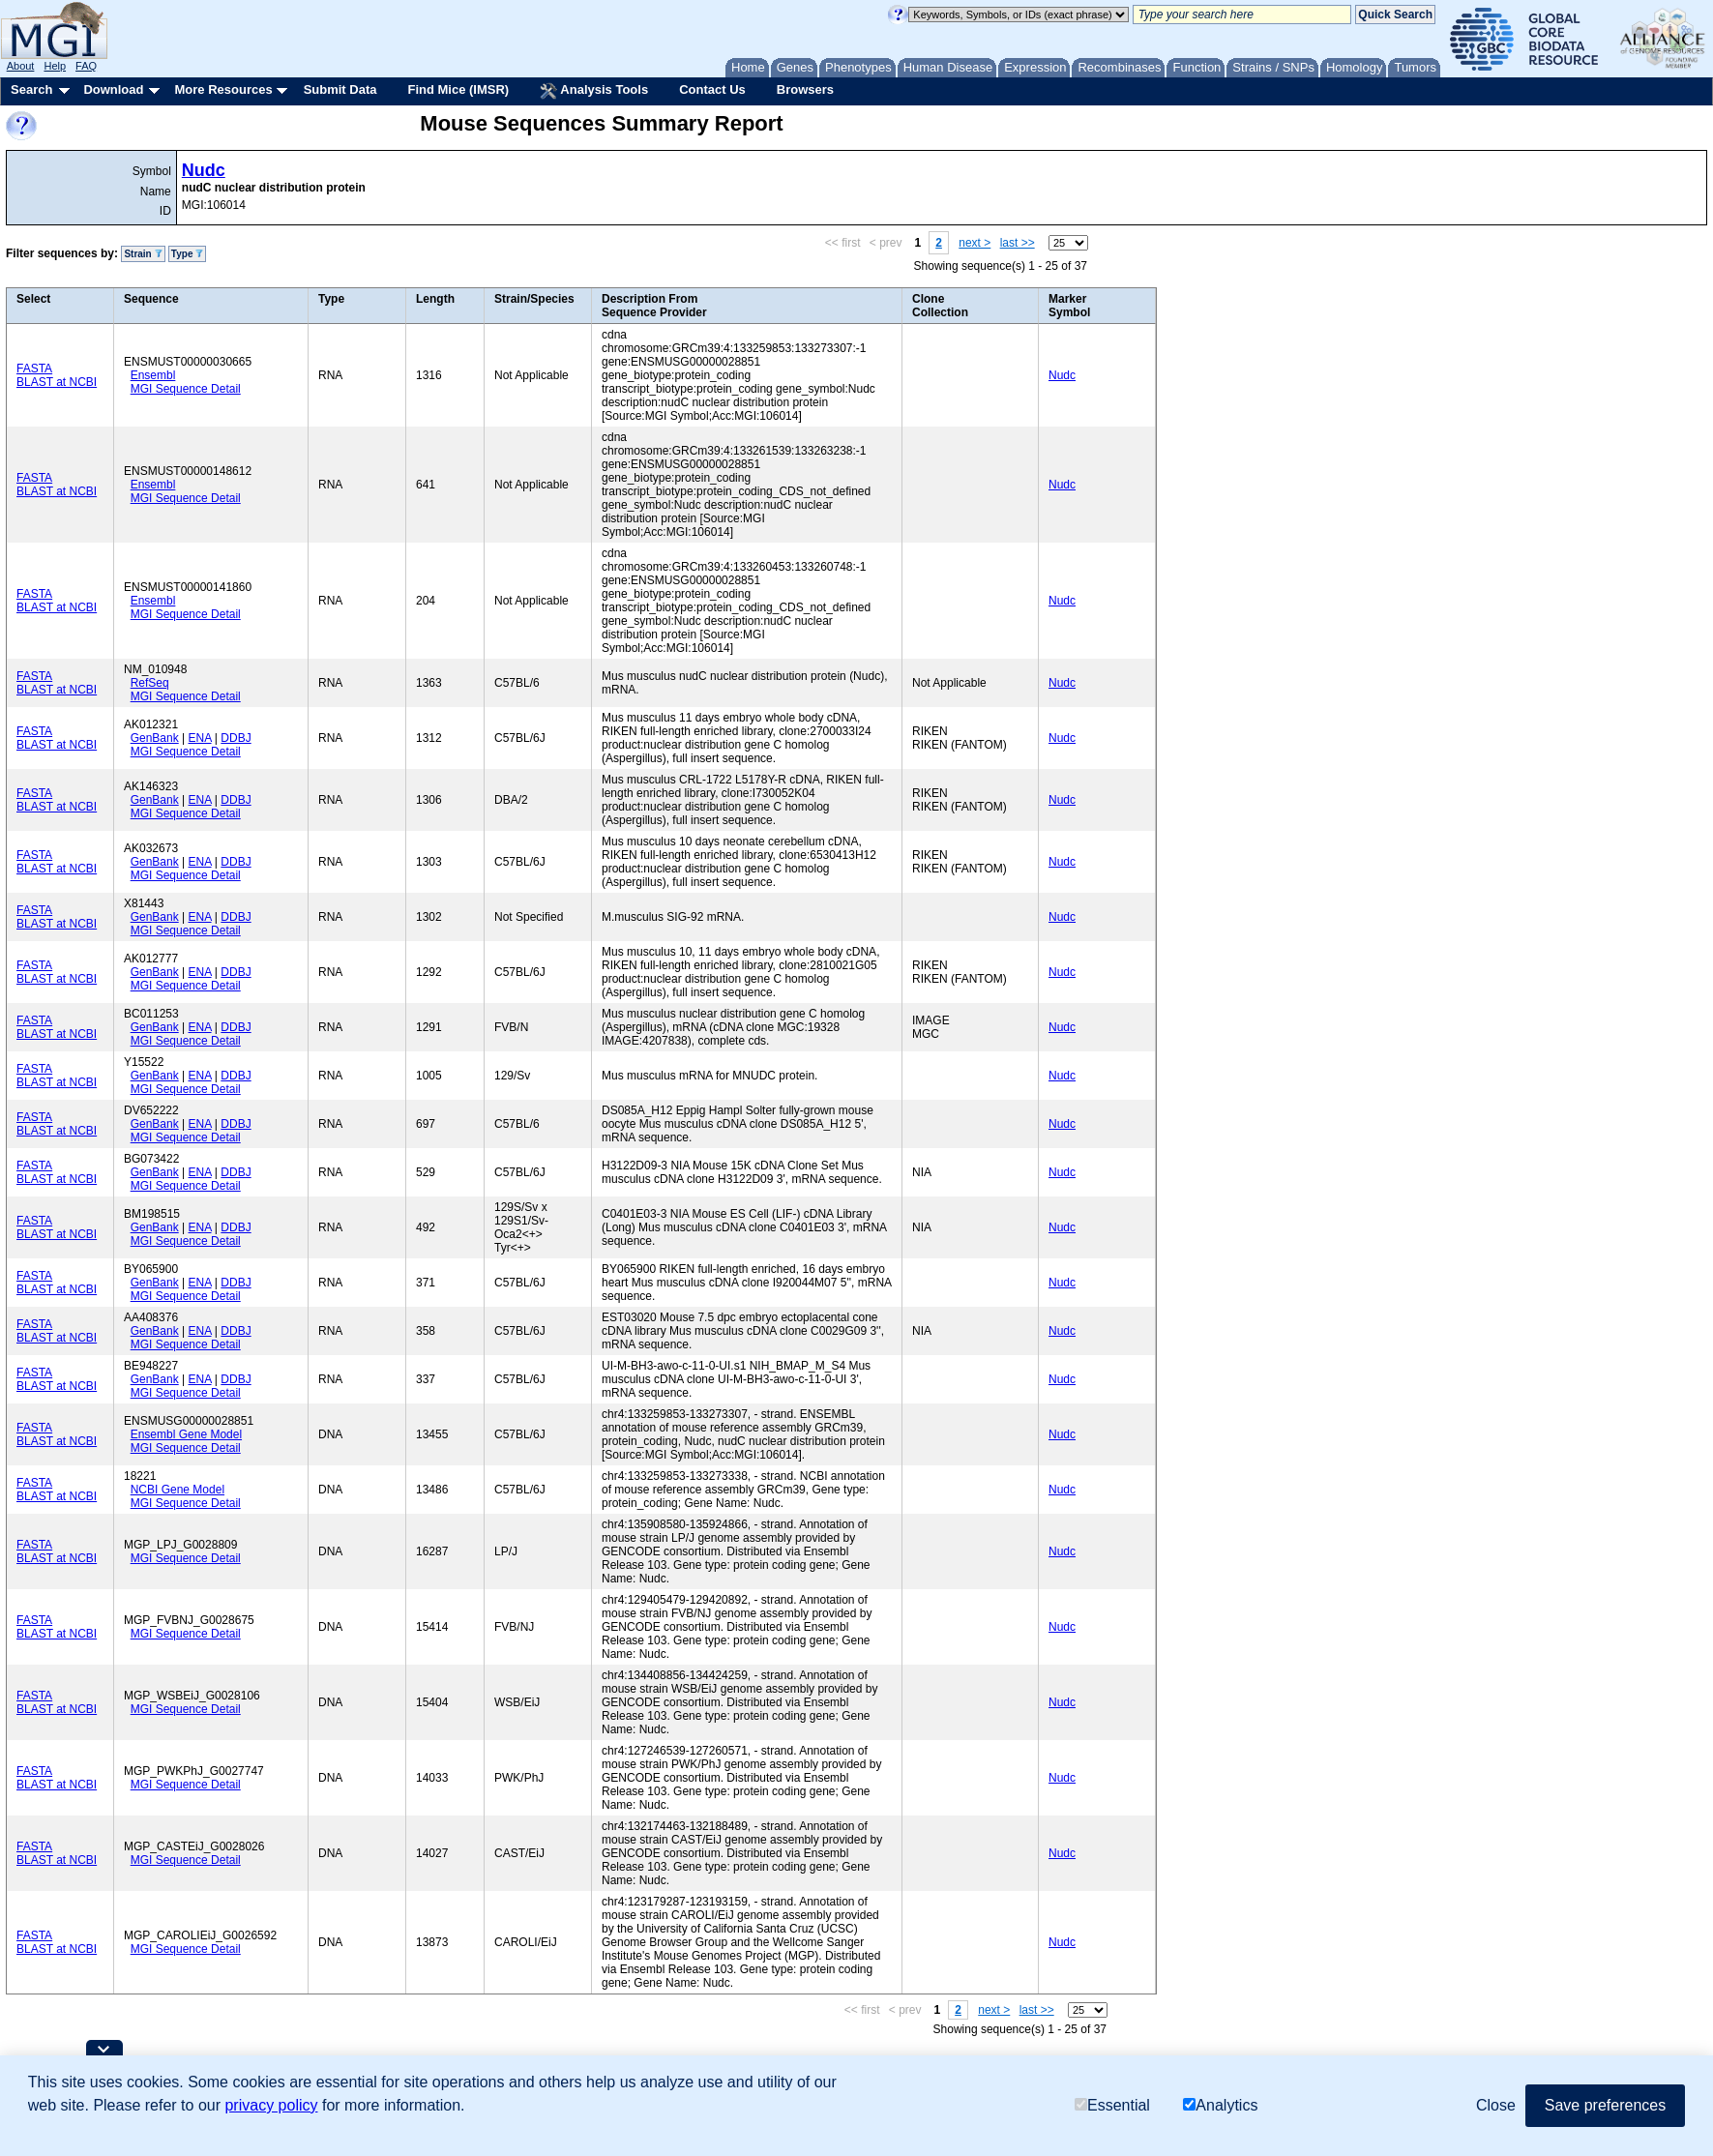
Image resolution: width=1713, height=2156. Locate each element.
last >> (1017, 243)
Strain (143, 254)
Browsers (805, 89)
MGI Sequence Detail (186, 389)
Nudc (203, 170)
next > (974, 243)
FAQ (86, 66)
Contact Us (712, 89)
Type (187, 254)
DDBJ (236, 738)
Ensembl (153, 375)
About (21, 66)
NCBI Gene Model (177, 1489)
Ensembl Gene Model (186, 1434)
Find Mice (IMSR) (458, 89)
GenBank (155, 738)
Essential (1112, 2105)
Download (113, 89)
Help (55, 66)
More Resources (223, 89)
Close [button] (1496, 2105)
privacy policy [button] (270, 2105)
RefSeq (150, 683)
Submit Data (340, 89)
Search (31, 89)
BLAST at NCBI (56, 382)
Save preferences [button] (1605, 2105)
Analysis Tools (594, 91)
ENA (200, 738)
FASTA (34, 368)
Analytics (1220, 2105)
